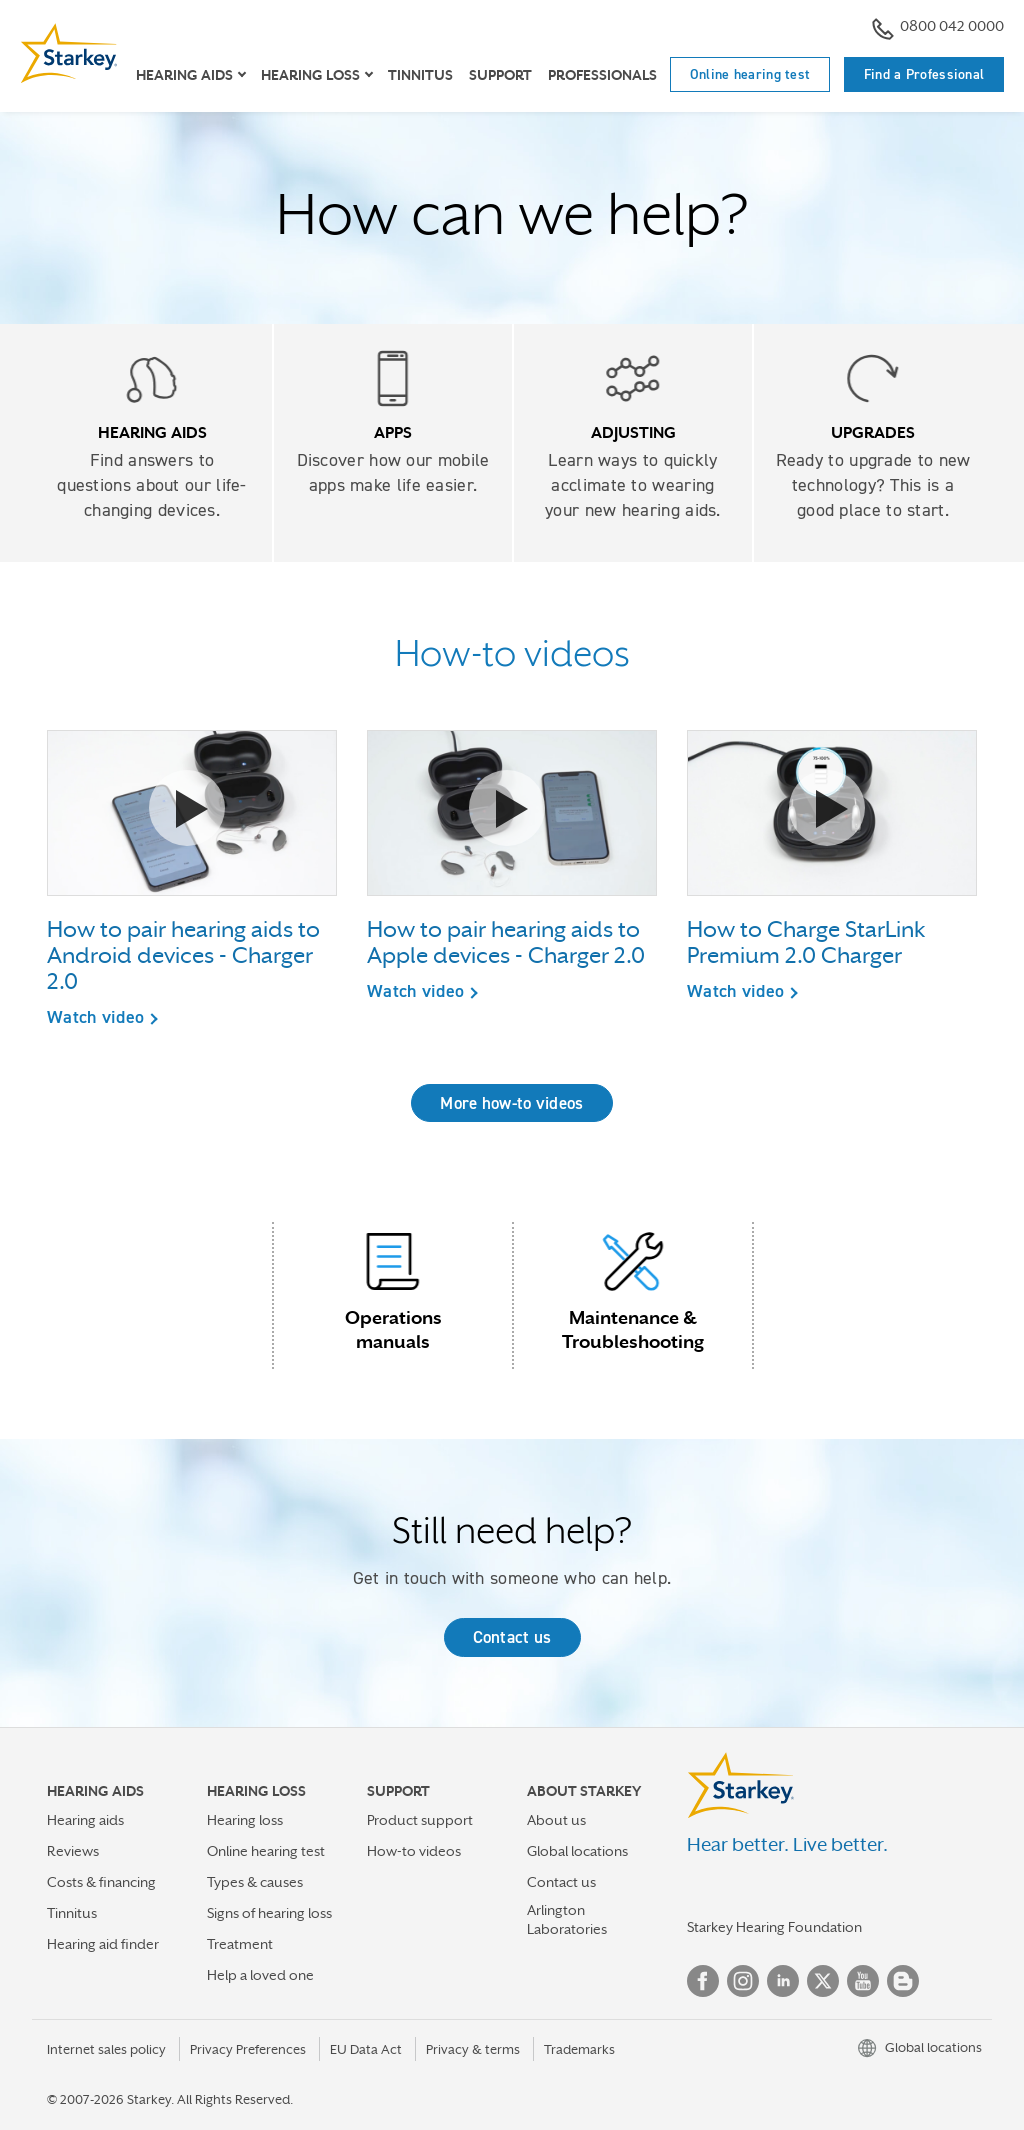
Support (500, 75)
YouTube (863, 1981)
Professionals (602, 75)
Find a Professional (924, 74)
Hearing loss (245, 1820)
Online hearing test (750, 74)
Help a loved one (260, 1975)
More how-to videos (511, 1103)
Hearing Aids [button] (184, 75)
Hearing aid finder (103, 1944)
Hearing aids (85, 1820)
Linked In (783, 1981)
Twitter (823, 1981)
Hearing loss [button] (310, 75)
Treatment (240, 1944)
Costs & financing (101, 1882)
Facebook (703, 1981)
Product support (420, 1820)
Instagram (743, 1981)
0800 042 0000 (938, 28)
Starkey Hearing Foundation (774, 1927)
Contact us (512, 1637)
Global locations (577, 1851)
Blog (903, 1981)
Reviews (73, 1851)
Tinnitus (420, 75)
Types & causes (255, 1882)
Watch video (95, 1017)
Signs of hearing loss (269, 1913)
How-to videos (414, 1851)
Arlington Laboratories (567, 1919)
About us (556, 1820)
